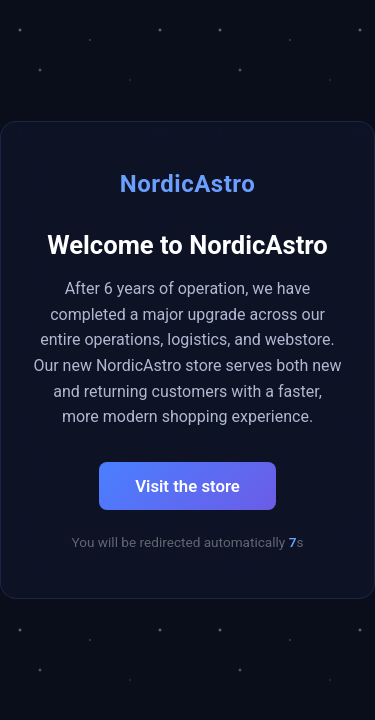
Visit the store (187, 486)
